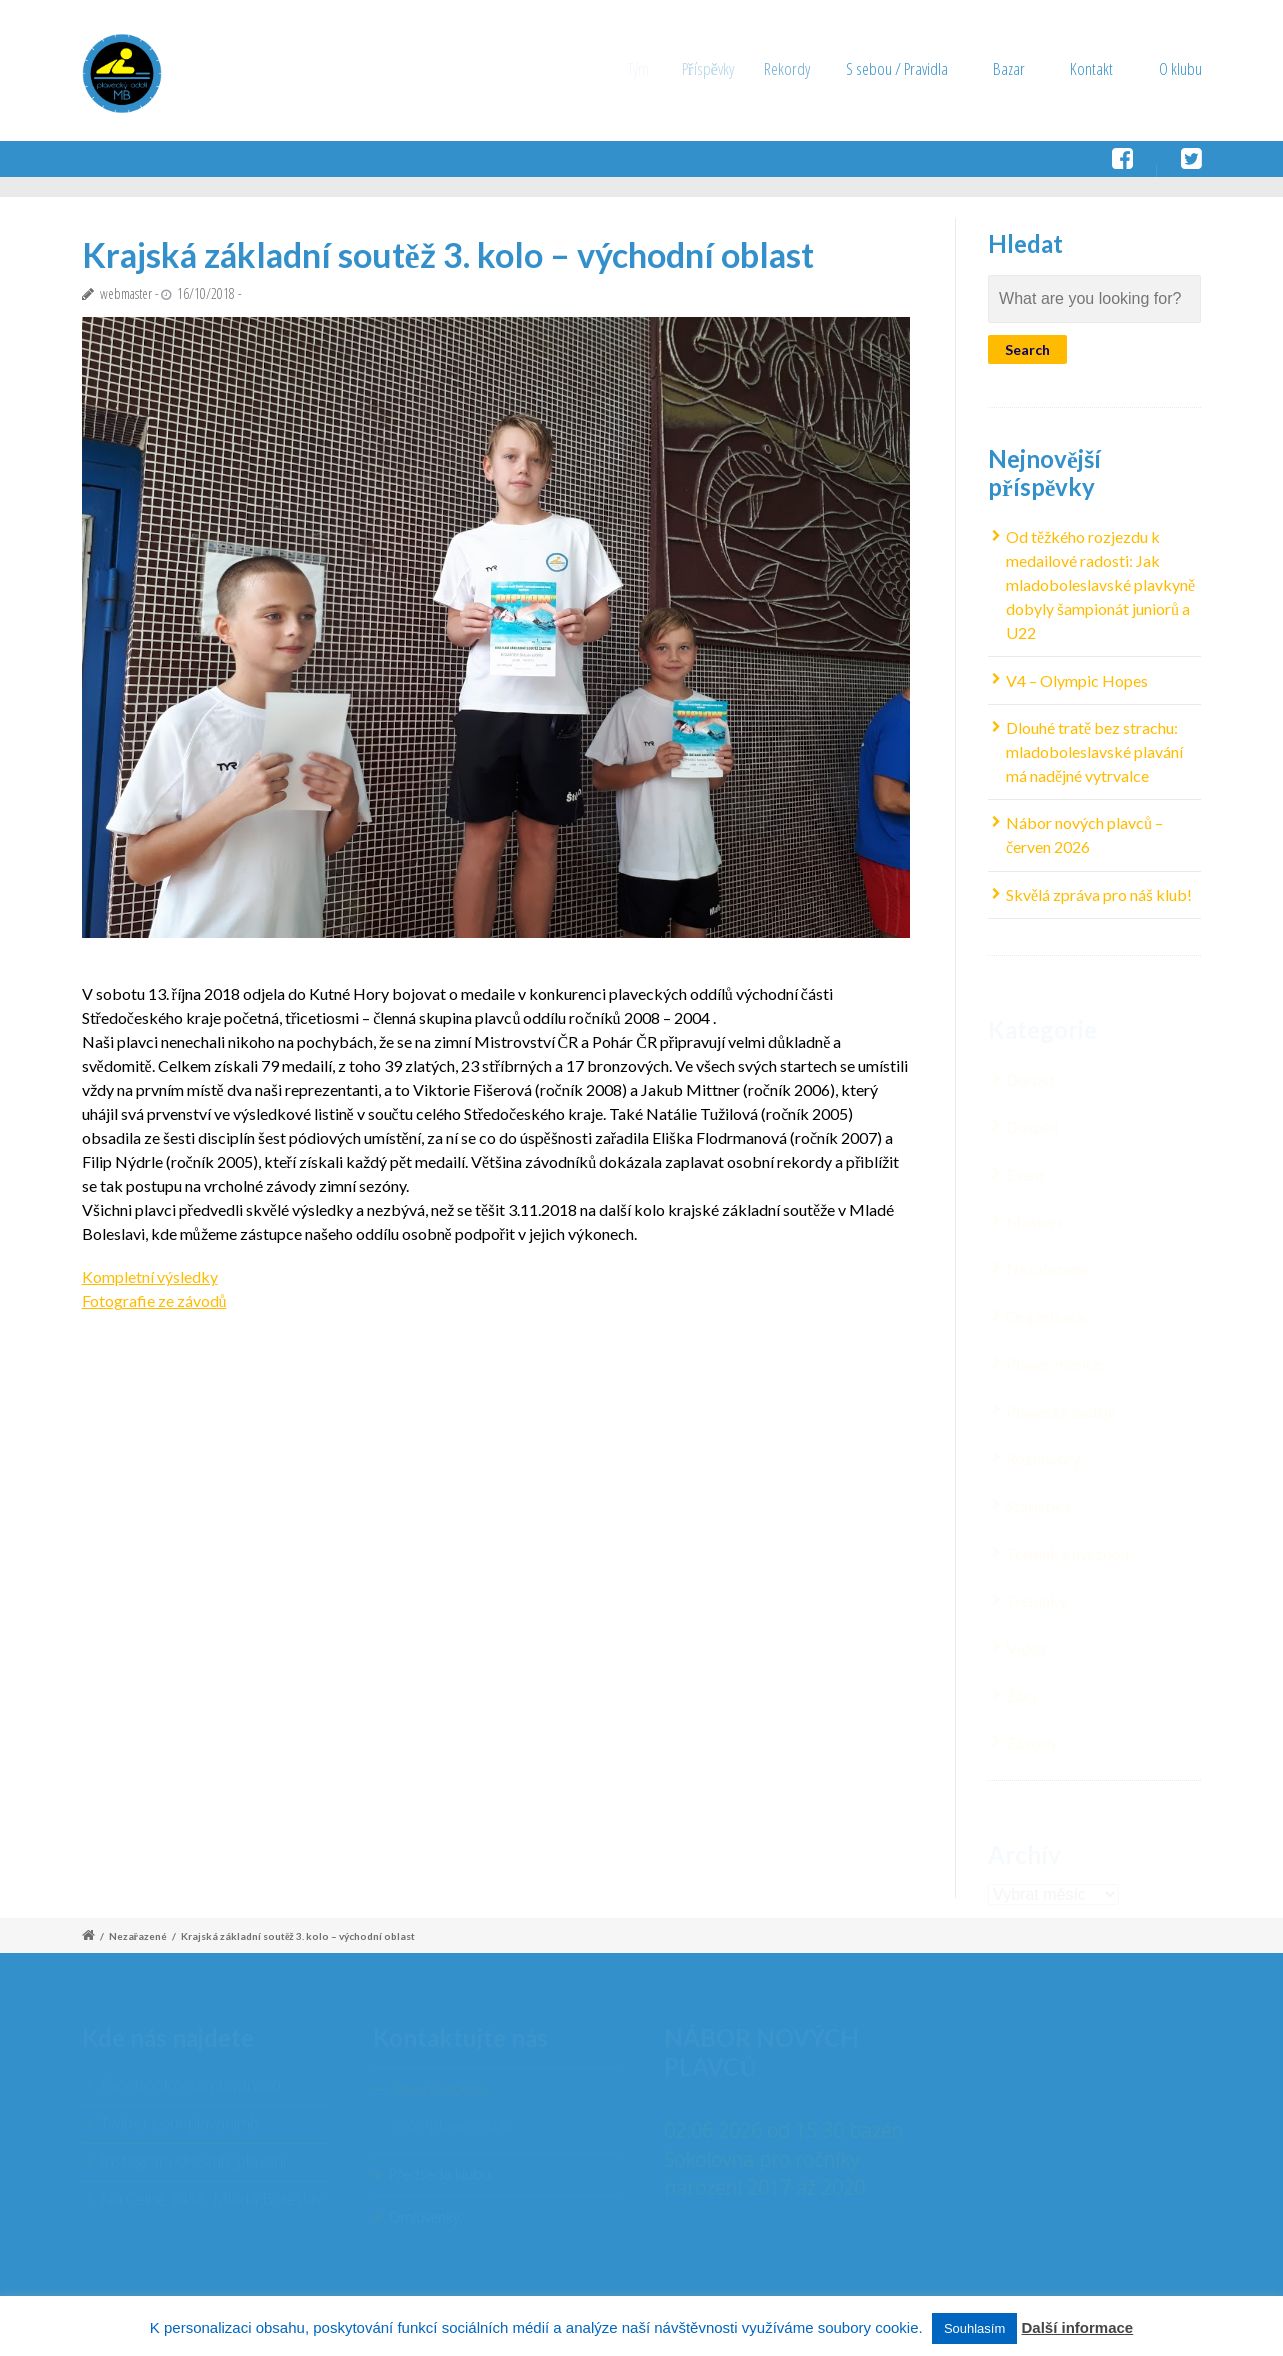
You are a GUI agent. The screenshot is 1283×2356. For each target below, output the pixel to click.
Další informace (1077, 2327)
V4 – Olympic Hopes (1077, 680)
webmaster (126, 293)
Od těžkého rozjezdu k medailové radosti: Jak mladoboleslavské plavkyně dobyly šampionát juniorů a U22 (1100, 585)
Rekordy (805, 68)
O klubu (1180, 68)
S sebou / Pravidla (909, 68)
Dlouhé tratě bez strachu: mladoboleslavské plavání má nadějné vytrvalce (1094, 752)
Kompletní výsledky (150, 1276)
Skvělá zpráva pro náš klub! (1099, 894)
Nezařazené (138, 1936)
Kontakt (1091, 68)
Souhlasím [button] (974, 2328)
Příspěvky (721, 68)
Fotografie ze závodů (154, 1300)
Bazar (1011, 68)
